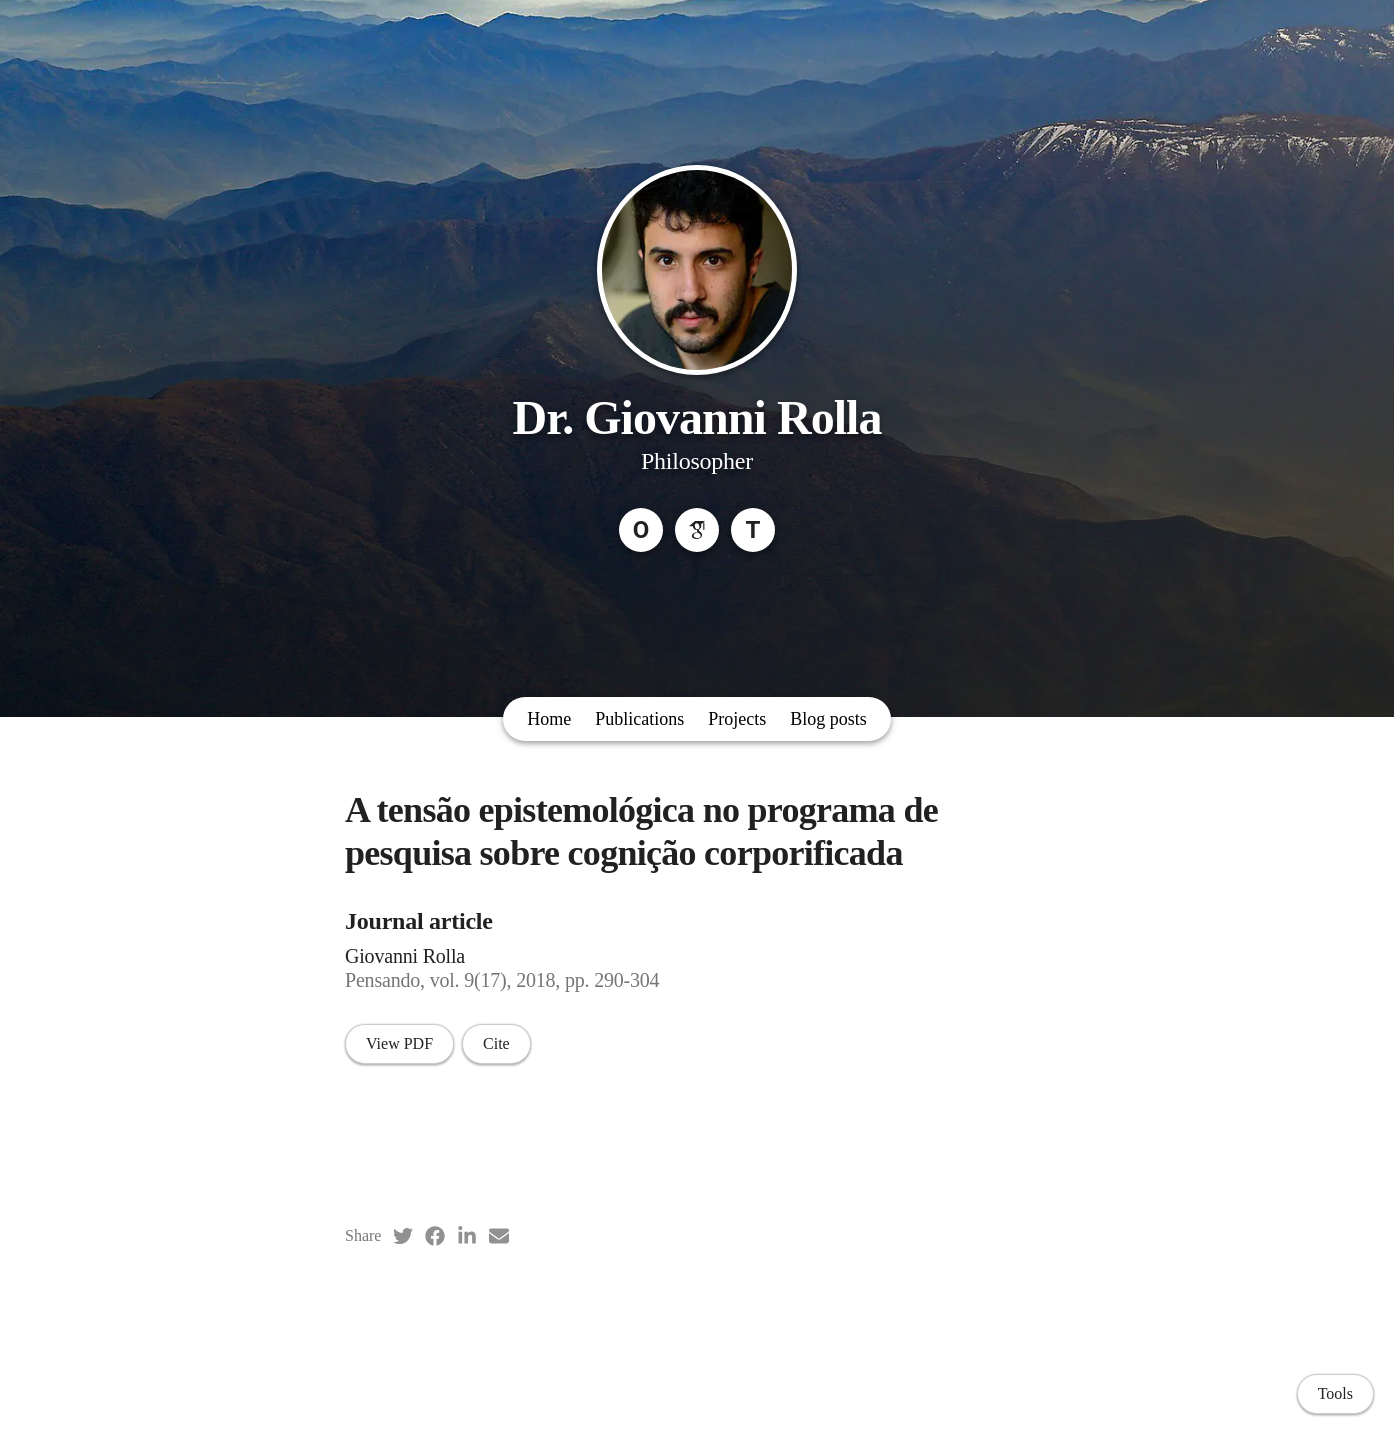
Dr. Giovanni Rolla (696, 417)
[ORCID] (641, 530)
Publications (639, 719)
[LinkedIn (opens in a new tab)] (467, 1236)
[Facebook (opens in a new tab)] (435, 1236)
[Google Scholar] (697, 530)
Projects (737, 719)
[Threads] (753, 530)
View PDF (399, 1043)
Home (549, 719)
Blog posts (828, 719)
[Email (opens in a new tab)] (499, 1236)
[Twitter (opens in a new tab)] (403, 1236)
